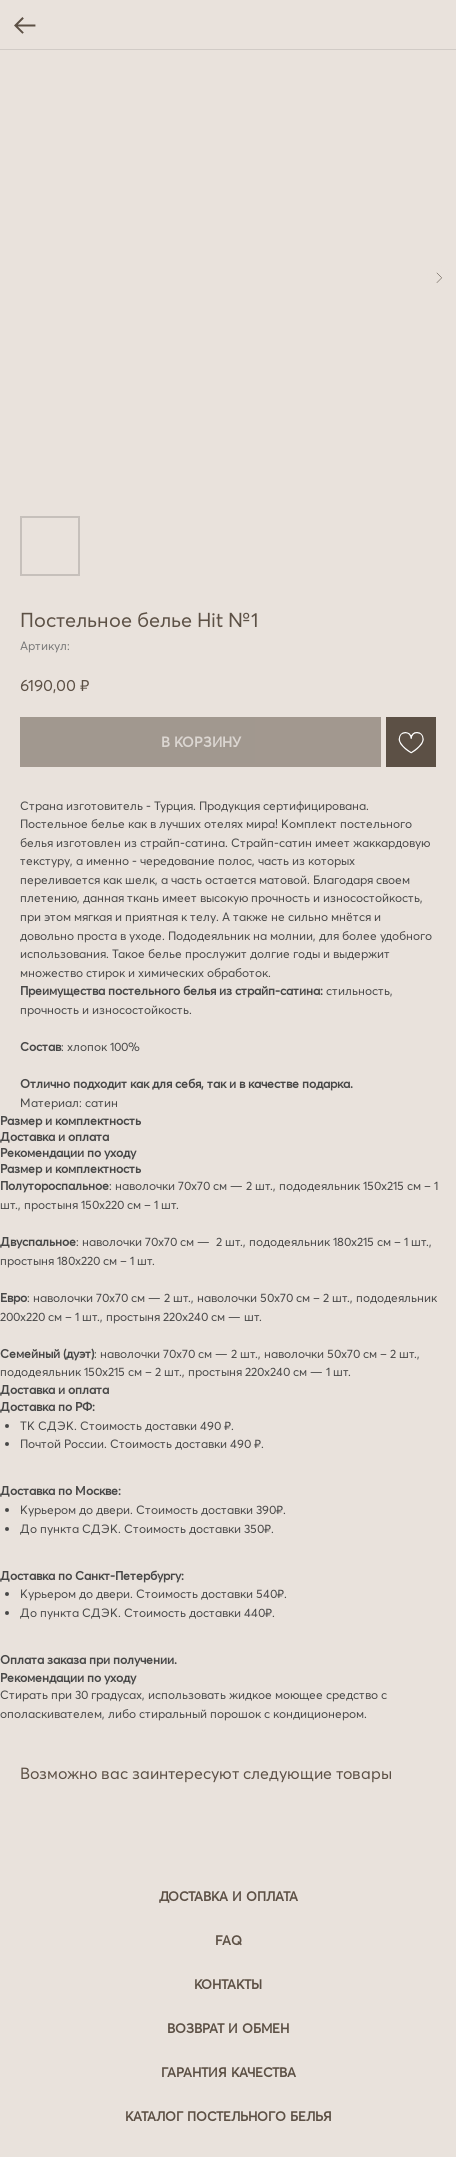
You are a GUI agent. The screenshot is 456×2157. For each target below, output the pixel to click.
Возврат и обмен (228, 2028)
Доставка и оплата (228, 1896)
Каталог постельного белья (228, 2116)
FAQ (228, 1940)
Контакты (228, 1984)
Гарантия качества (228, 2072)
